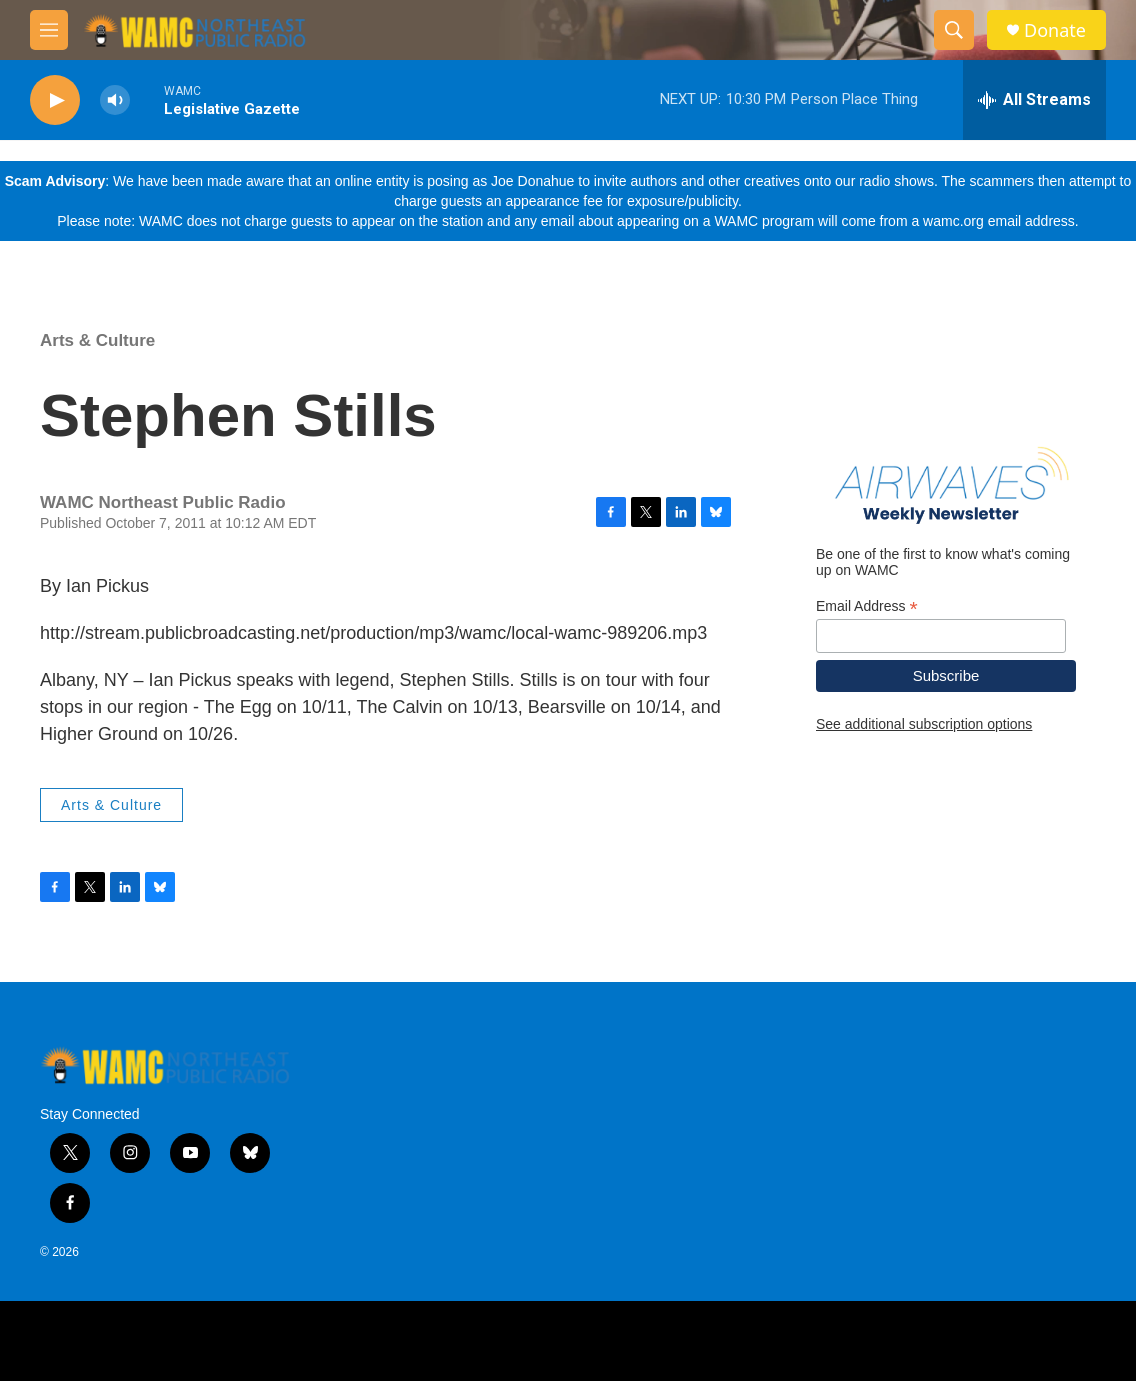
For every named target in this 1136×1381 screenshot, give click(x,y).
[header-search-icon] (954, 30)
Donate (1055, 30)
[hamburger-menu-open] (49, 30)
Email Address (867, 606)
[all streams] (1034, 100)
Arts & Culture (97, 340)
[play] (55, 100)
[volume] (115, 100)
